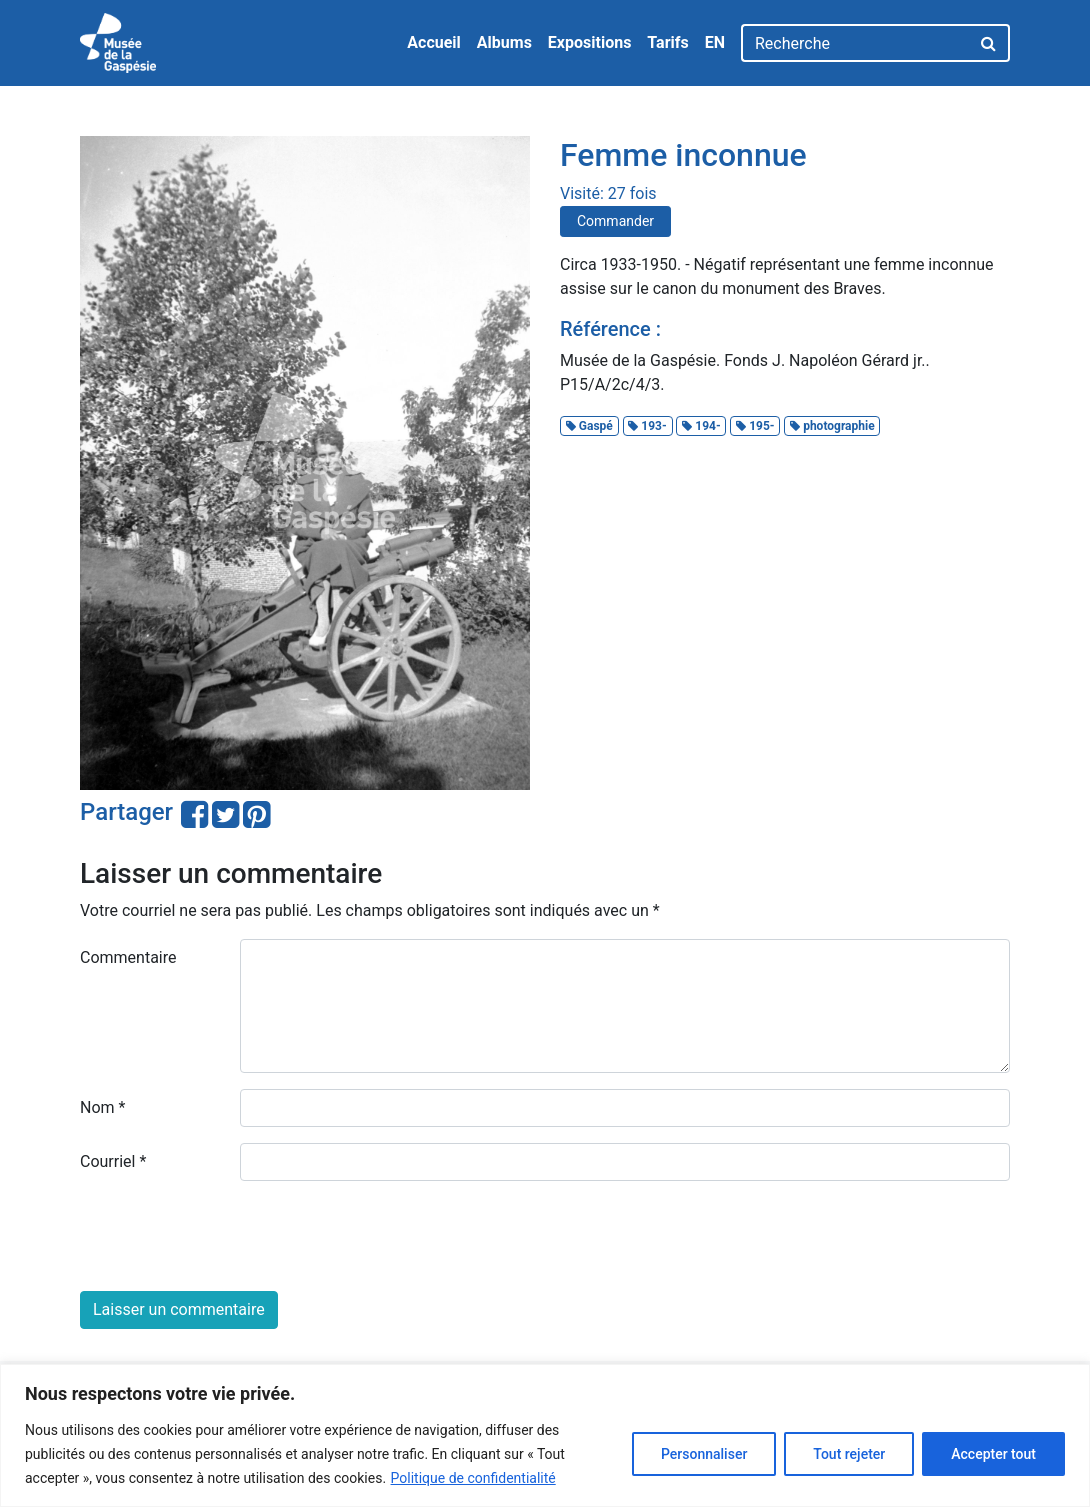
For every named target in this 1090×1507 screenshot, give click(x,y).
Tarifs (667, 42)
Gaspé (589, 426)
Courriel (113, 1161)
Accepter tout (993, 1454)
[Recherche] (855, 43)
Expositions (590, 42)
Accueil (434, 42)
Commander (615, 221)
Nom (102, 1107)
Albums (504, 42)
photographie (832, 426)
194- (701, 426)
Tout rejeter (849, 1454)
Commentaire (128, 957)
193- (647, 426)
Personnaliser (704, 1454)
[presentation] (232, 1236)
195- (755, 426)
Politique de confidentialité (473, 1478)
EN (715, 42)
